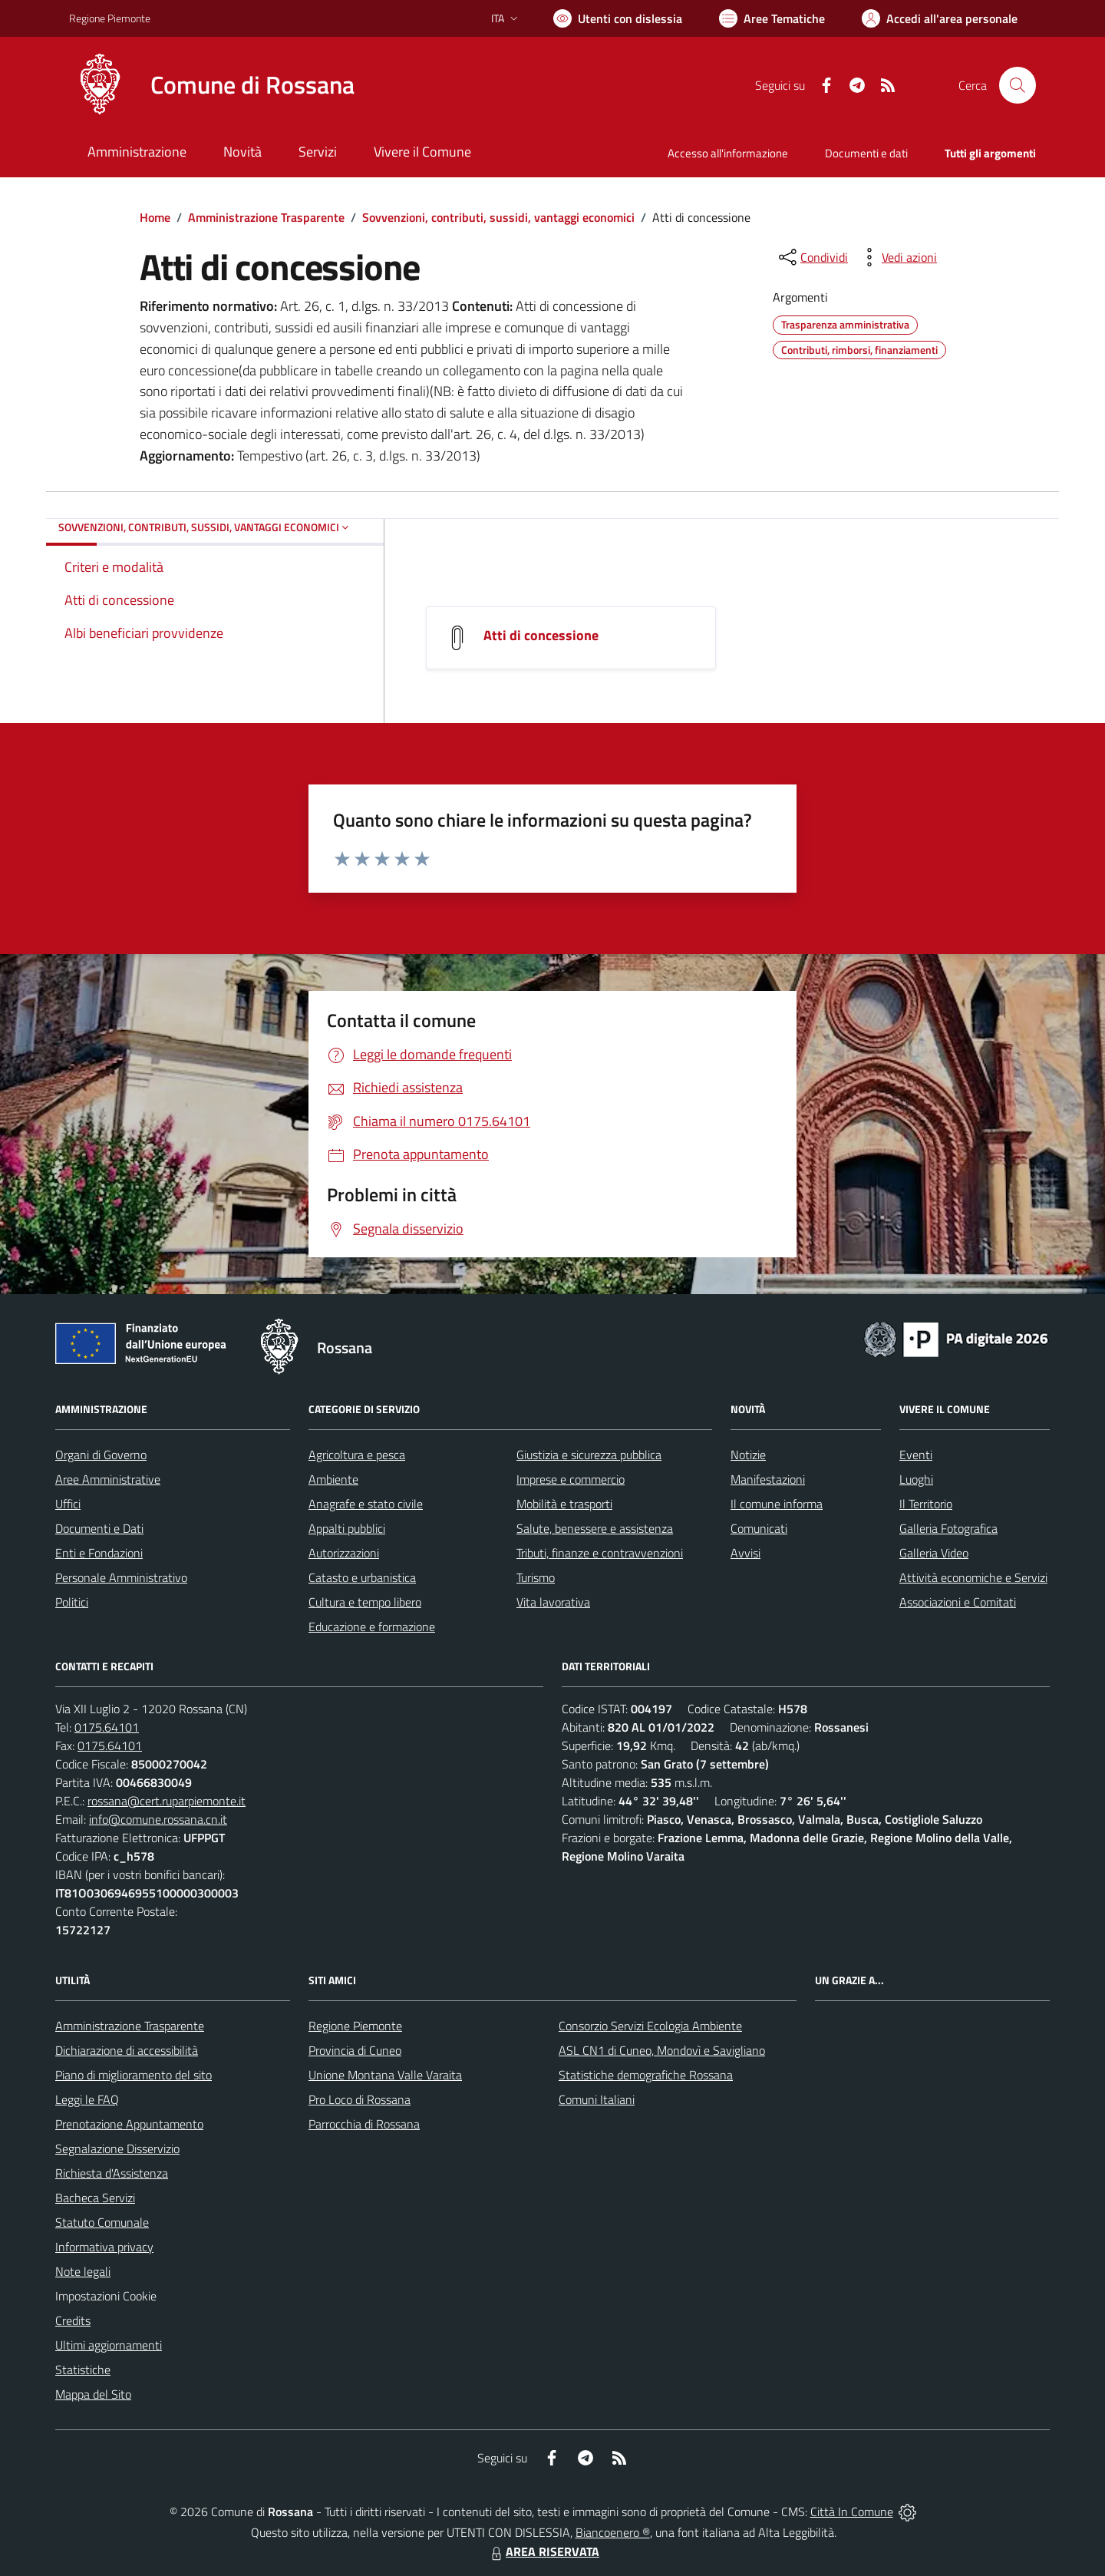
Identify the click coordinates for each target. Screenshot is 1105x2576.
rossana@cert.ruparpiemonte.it (166, 1801)
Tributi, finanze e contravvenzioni (599, 1553)
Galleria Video (933, 1553)
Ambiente (333, 1479)
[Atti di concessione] (457, 636)
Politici (71, 1602)
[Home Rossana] (212, 85)
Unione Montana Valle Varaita (385, 2075)
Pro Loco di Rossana (359, 2099)
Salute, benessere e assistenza (594, 1528)
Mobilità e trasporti (564, 1503)
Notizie (748, 1454)
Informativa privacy (104, 2246)
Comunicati (759, 1528)
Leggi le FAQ (87, 2099)
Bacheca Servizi (95, 2197)
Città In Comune (851, 2511)
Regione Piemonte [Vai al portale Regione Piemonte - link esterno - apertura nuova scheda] (109, 18)
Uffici (68, 1503)
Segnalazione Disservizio (117, 2148)
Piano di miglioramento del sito (133, 2075)
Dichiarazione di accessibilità (126, 2050)
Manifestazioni (768, 1479)
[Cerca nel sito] (1017, 85)
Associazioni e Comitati (957, 1602)
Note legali (82, 2271)
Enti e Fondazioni (99, 1553)
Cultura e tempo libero (364, 1602)
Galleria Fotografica (948, 1528)
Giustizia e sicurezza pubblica (588, 1454)
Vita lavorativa (553, 1602)
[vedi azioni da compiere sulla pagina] (897, 257)
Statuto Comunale (102, 2222)
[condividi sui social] (812, 257)
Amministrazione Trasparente (266, 217)
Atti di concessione (541, 635)
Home (155, 217)
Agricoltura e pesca (356, 1454)
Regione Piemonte (355, 2025)
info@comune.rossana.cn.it (158, 1819)
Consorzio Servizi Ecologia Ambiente (650, 2025)
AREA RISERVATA (543, 2551)
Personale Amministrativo (121, 1577)
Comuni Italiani (597, 2099)
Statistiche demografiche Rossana (646, 2075)
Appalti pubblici (346, 1528)
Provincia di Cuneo (354, 2050)
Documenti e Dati (99, 1528)
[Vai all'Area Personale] (939, 18)
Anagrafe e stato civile (365, 1503)
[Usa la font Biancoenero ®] (618, 18)
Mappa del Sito (93, 2394)
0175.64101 (106, 1727)
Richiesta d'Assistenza (111, 2173)
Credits (73, 2320)
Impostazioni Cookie (106, 2296)
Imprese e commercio (570, 1479)
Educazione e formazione (371, 1626)
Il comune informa (777, 1503)
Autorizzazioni (343, 1553)
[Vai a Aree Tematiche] (772, 18)
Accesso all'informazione (728, 153)
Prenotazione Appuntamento (129, 2124)
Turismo (535, 1577)
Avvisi (745, 1553)
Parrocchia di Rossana (364, 2124)
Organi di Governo (101, 1454)
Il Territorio (925, 1503)
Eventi (915, 1454)
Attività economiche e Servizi (973, 1577)
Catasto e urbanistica (362, 1577)
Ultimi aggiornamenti (108, 2345)
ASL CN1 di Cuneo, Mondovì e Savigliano (662, 2050)
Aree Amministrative (107, 1479)
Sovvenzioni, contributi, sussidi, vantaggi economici (498, 217)
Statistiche (82, 2369)
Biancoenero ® (613, 2532)
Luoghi (916, 1479)
